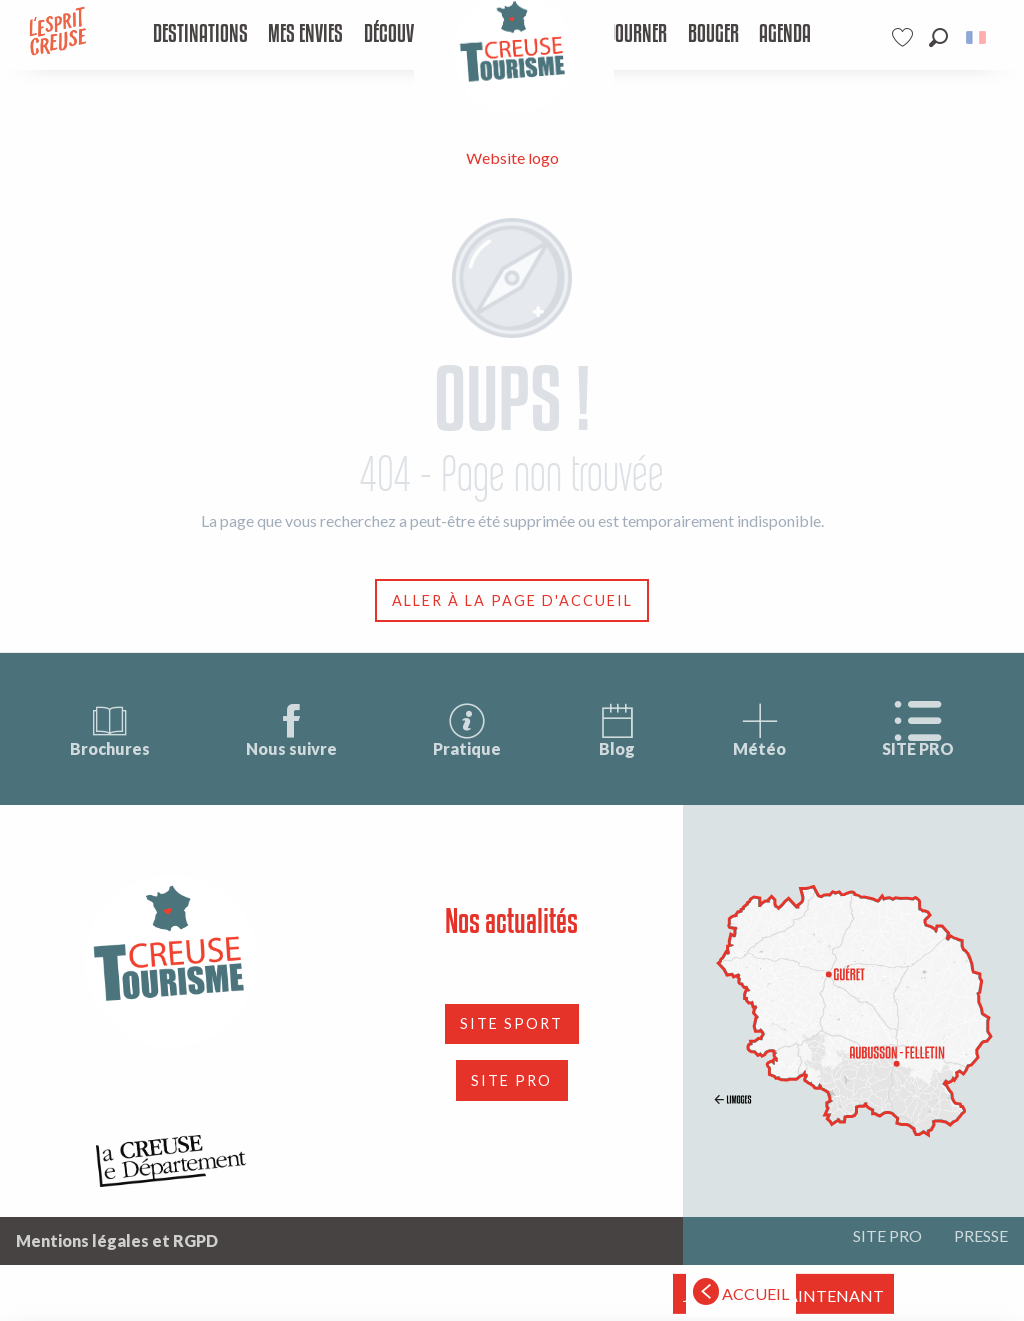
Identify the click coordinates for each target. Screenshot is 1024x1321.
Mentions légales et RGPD (117, 1240)
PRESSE (981, 1235)
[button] (938, 37)
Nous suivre (291, 729)
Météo (759, 729)
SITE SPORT (511, 1023)
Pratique (467, 729)
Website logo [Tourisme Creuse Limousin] (512, 157)
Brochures (110, 729)
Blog (617, 729)
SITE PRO (918, 729)
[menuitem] (199, 35)
